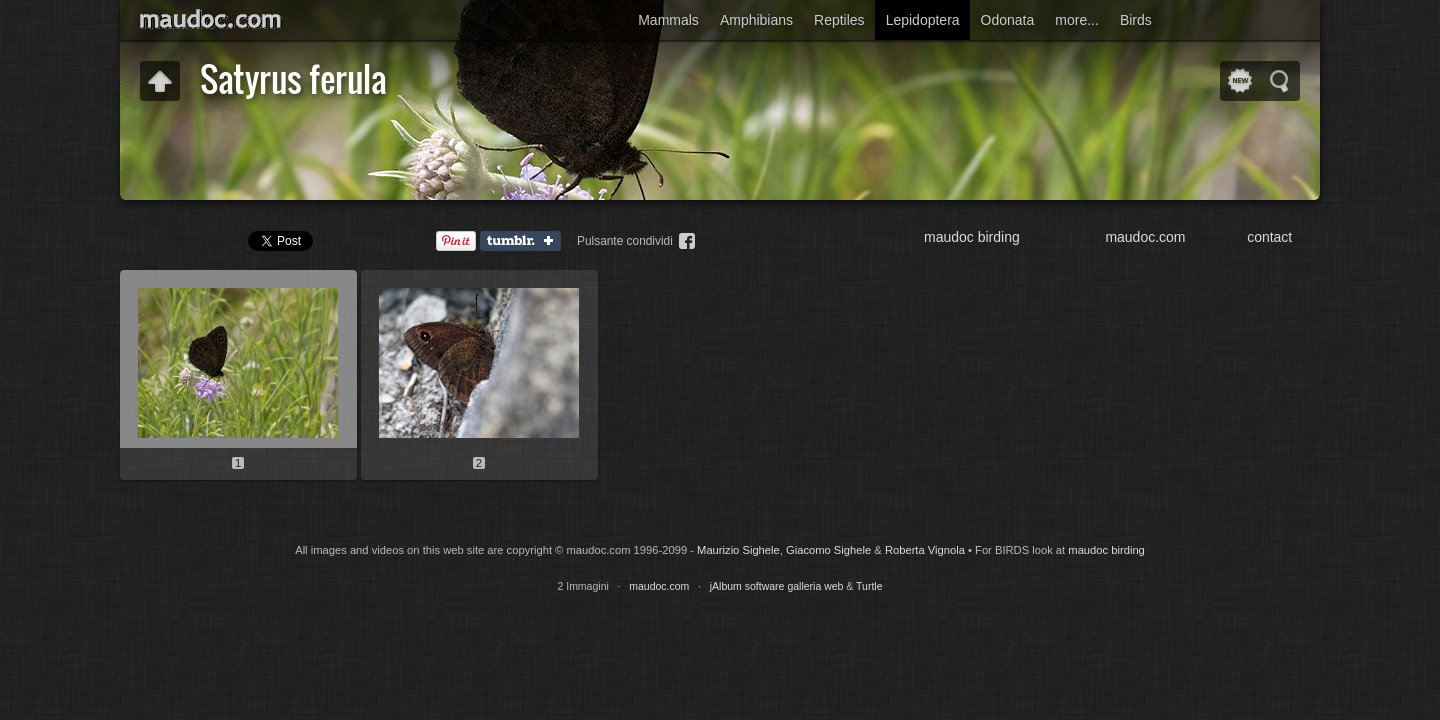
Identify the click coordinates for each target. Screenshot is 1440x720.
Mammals (668, 20)
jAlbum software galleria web (777, 586)
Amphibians (756, 20)
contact (1269, 237)
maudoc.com (1145, 237)
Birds (1136, 20)
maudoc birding (972, 237)
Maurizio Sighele (738, 550)
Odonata (1008, 20)
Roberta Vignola (925, 550)
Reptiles (839, 20)
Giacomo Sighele (828, 550)
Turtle (869, 586)
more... (1077, 20)
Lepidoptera (923, 20)
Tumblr (525, 242)
